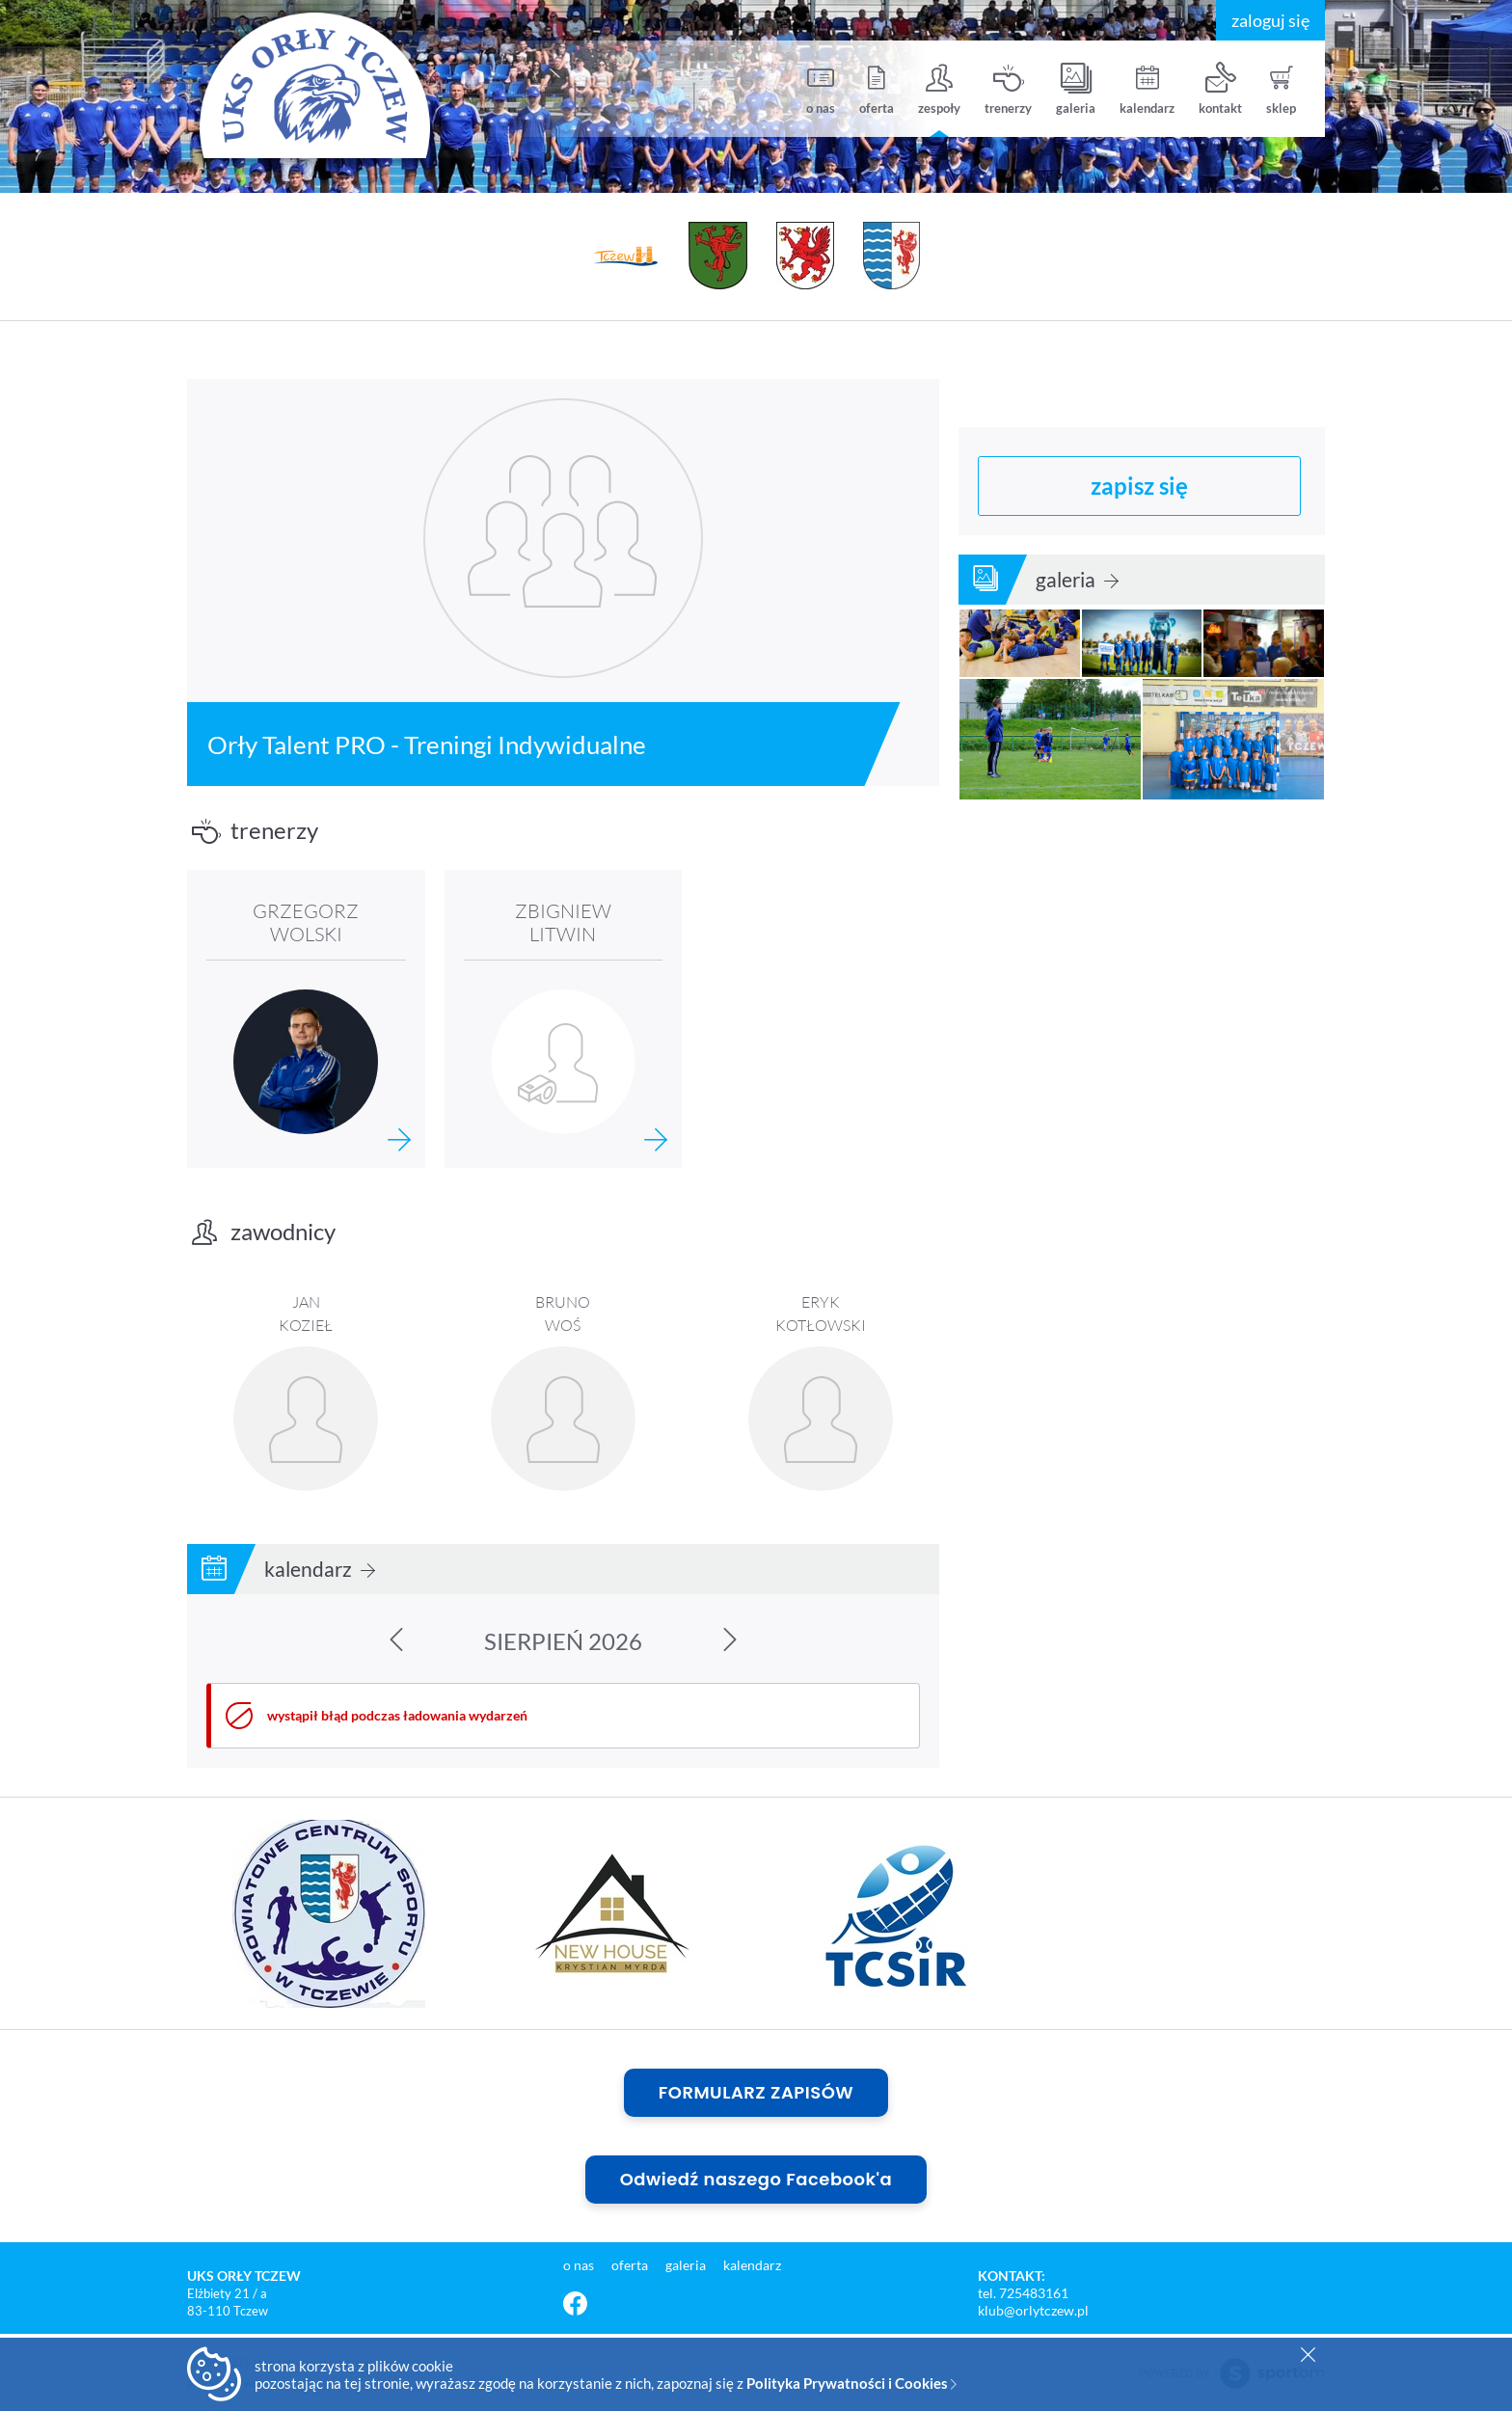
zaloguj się (1270, 20)
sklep (1281, 89)
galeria (1075, 89)
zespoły (939, 89)
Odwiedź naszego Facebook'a (756, 2179)
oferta (876, 89)
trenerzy (1008, 89)
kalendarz (1147, 89)
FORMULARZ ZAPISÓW (756, 2092)
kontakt (1220, 89)
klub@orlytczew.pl (1033, 2310)
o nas (820, 89)
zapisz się (1139, 484)
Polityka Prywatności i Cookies (851, 2383)
